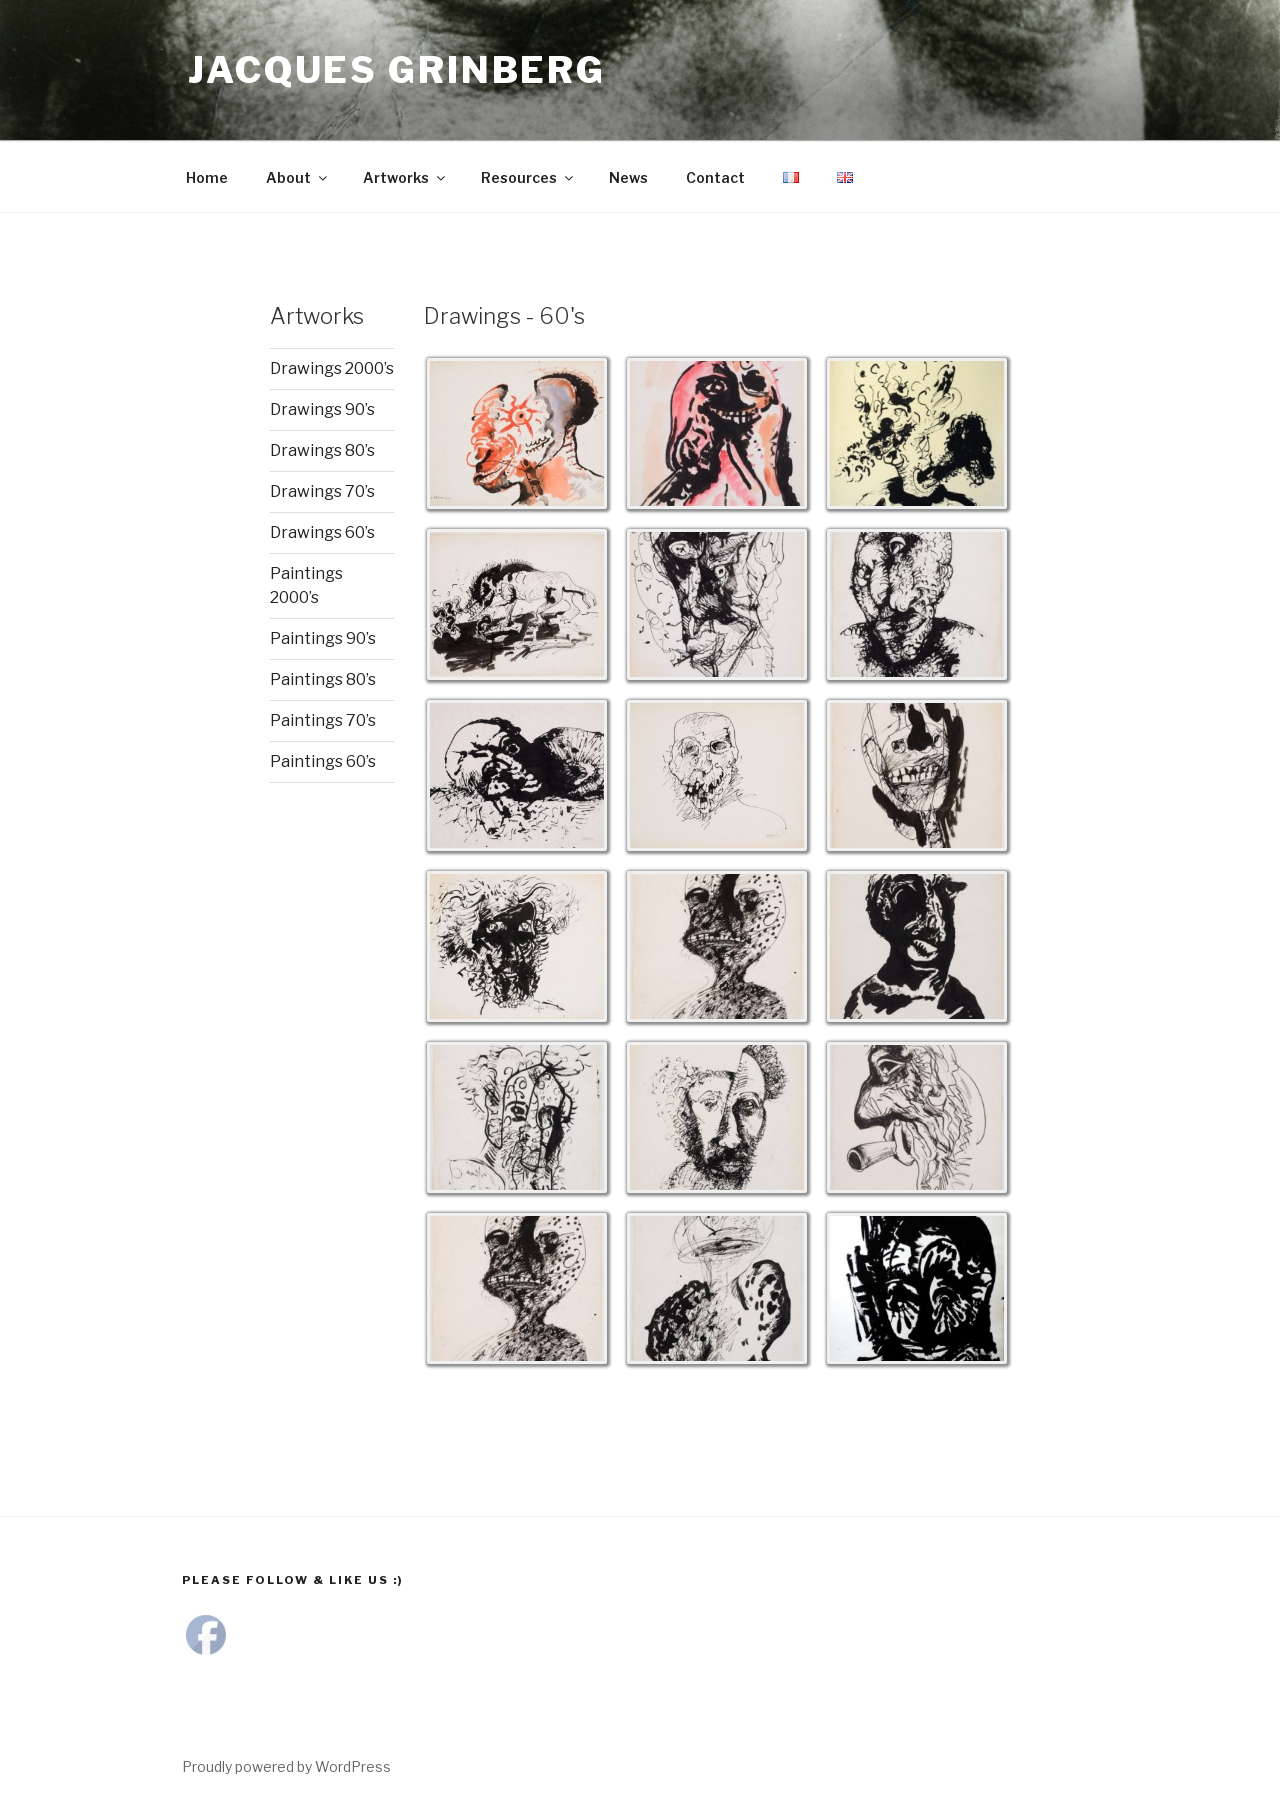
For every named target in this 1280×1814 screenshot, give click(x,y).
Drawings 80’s (322, 450)
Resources (528, 177)
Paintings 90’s (323, 638)
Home (207, 177)
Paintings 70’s (323, 720)
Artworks (405, 177)
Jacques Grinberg (397, 70)
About (298, 177)
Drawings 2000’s (332, 368)
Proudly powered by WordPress (286, 1766)
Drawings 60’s (322, 532)
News (628, 177)
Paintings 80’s (323, 679)
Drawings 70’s (322, 491)
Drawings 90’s (322, 409)
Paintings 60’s (323, 761)
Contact (715, 177)
